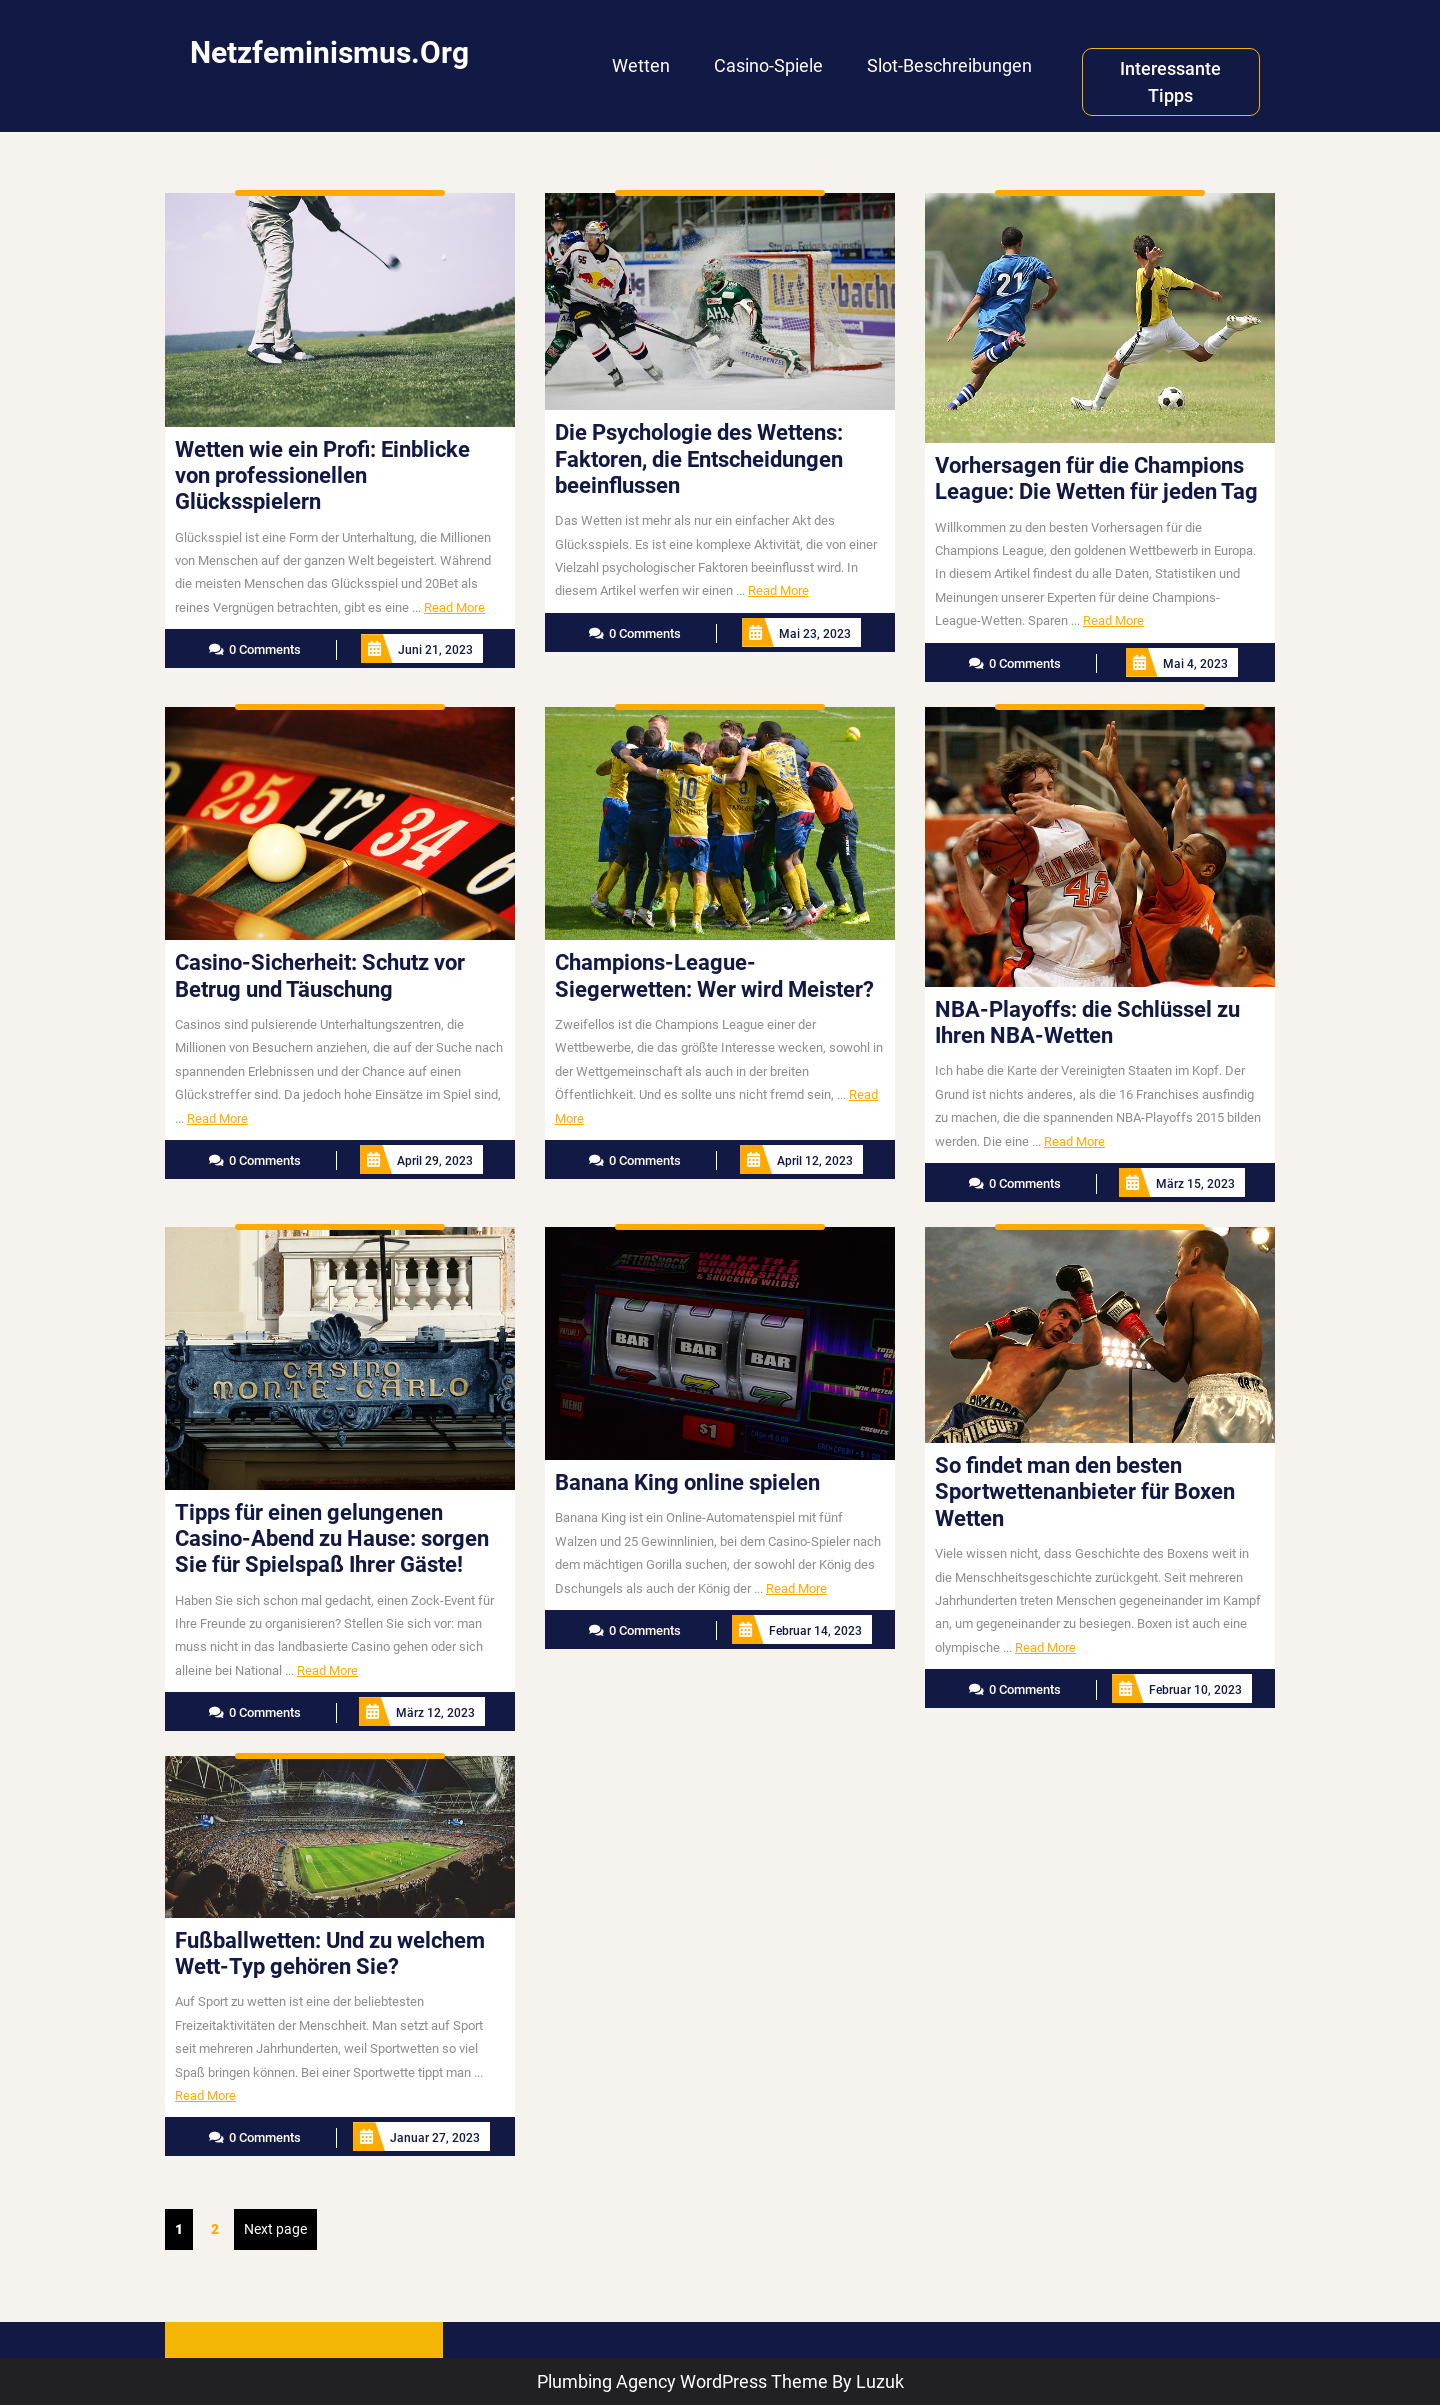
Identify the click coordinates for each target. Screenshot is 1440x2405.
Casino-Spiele (768, 65)
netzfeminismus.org (329, 52)
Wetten (641, 65)
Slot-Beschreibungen (949, 65)
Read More (454, 607)
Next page (275, 2229)
